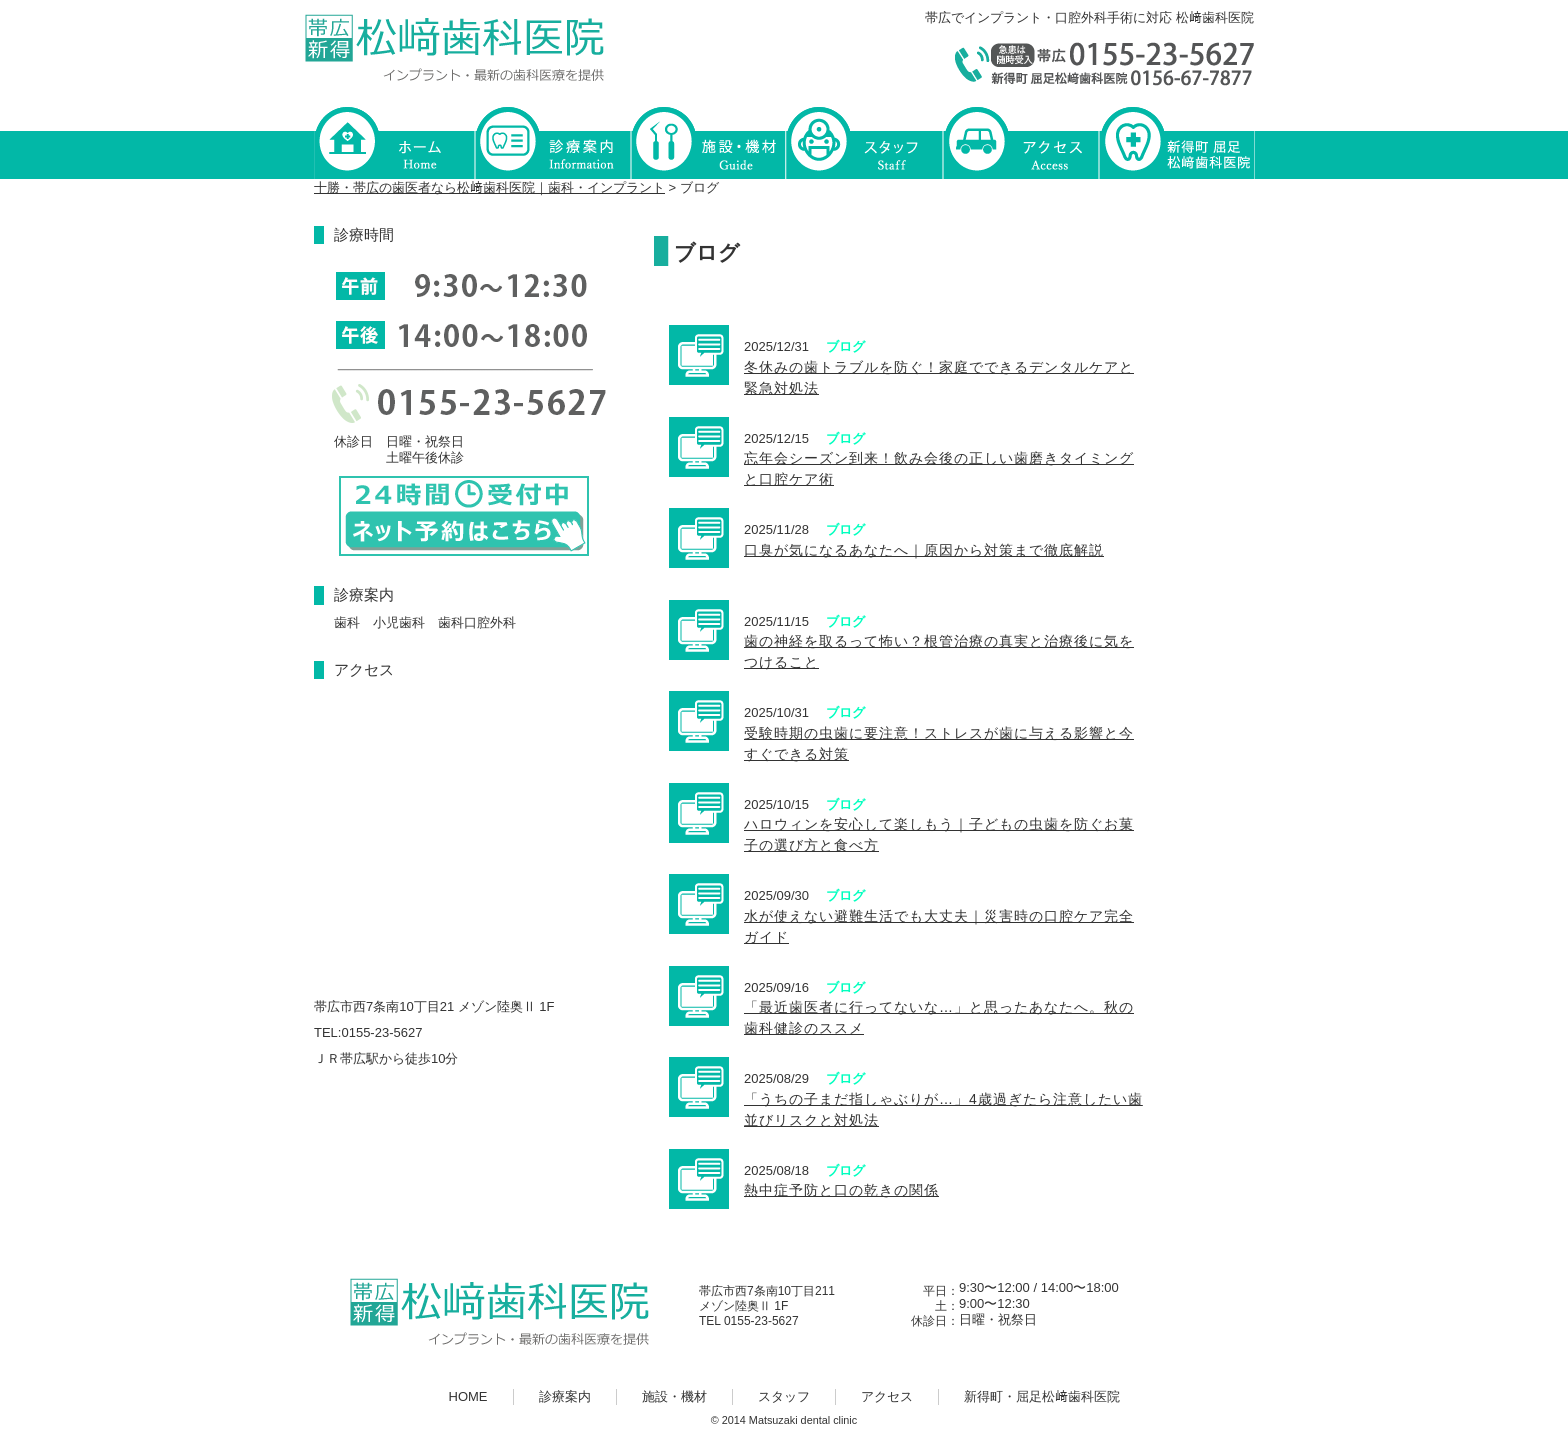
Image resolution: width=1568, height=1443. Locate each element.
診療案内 (552, 141)
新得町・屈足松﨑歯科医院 (1176, 141)
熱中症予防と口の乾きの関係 (841, 1190)
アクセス (1020, 141)
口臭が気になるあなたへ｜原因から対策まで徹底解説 (924, 550)
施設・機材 (708, 141)
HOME (394, 141)
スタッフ (864, 141)
